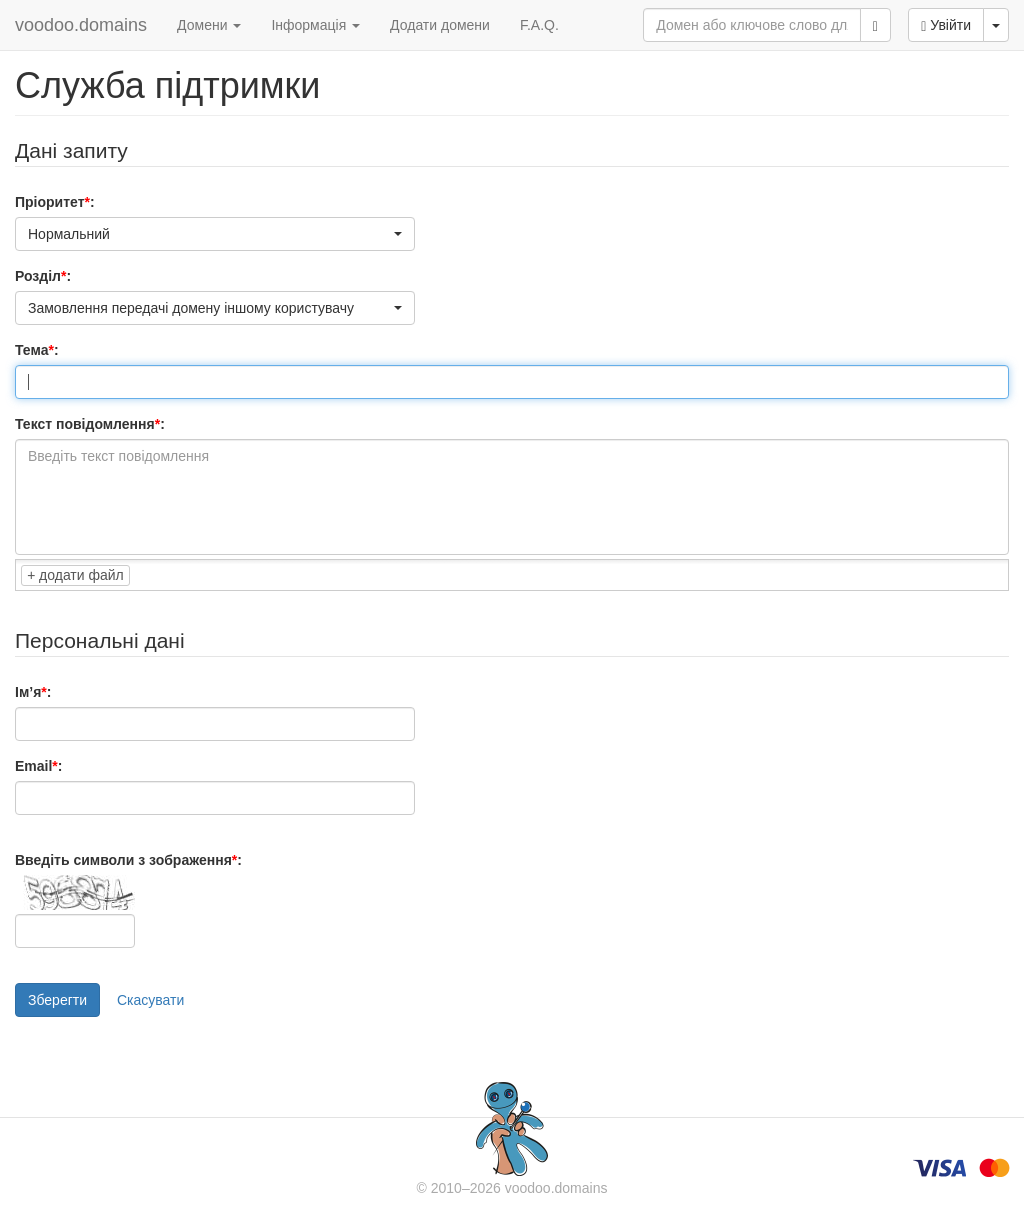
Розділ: (43, 276)
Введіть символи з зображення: (128, 860)
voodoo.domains (81, 25)
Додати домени (440, 25)
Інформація (315, 25)
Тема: (37, 350)
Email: (38, 766)
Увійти (946, 25)
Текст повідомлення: (90, 424)
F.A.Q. (539, 25)
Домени (209, 25)
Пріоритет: (55, 202)
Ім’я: (33, 692)
